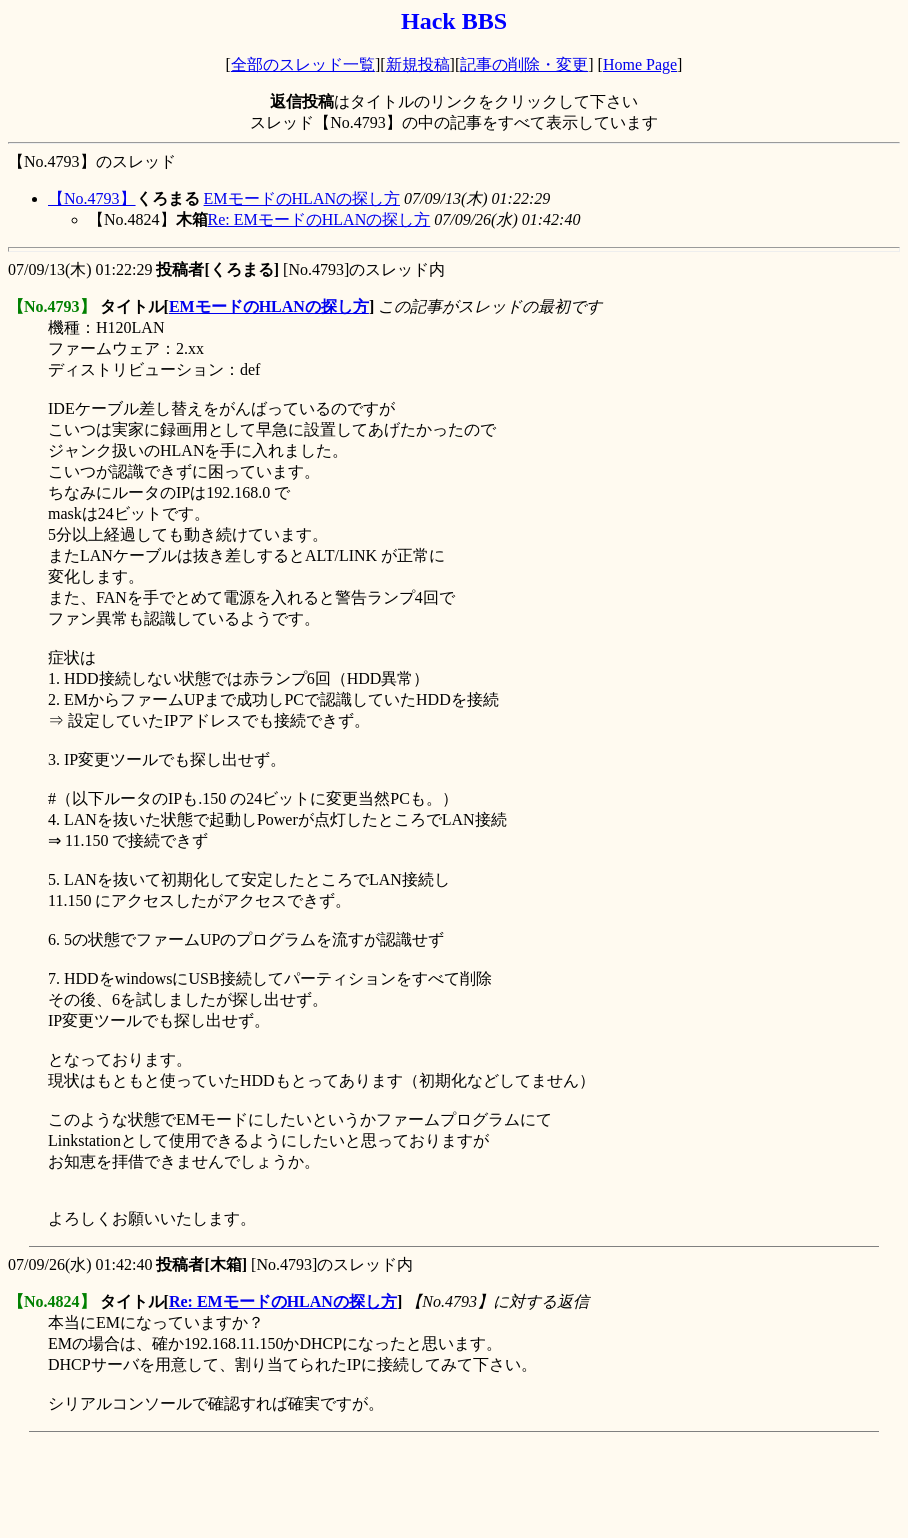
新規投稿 (418, 64)
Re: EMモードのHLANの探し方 (319, 219)
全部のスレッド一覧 (303, 64)
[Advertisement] (372, 1485)
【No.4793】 (92, 198)
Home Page (640, 64)
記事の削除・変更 (524, 64)
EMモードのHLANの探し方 (302, 198)
